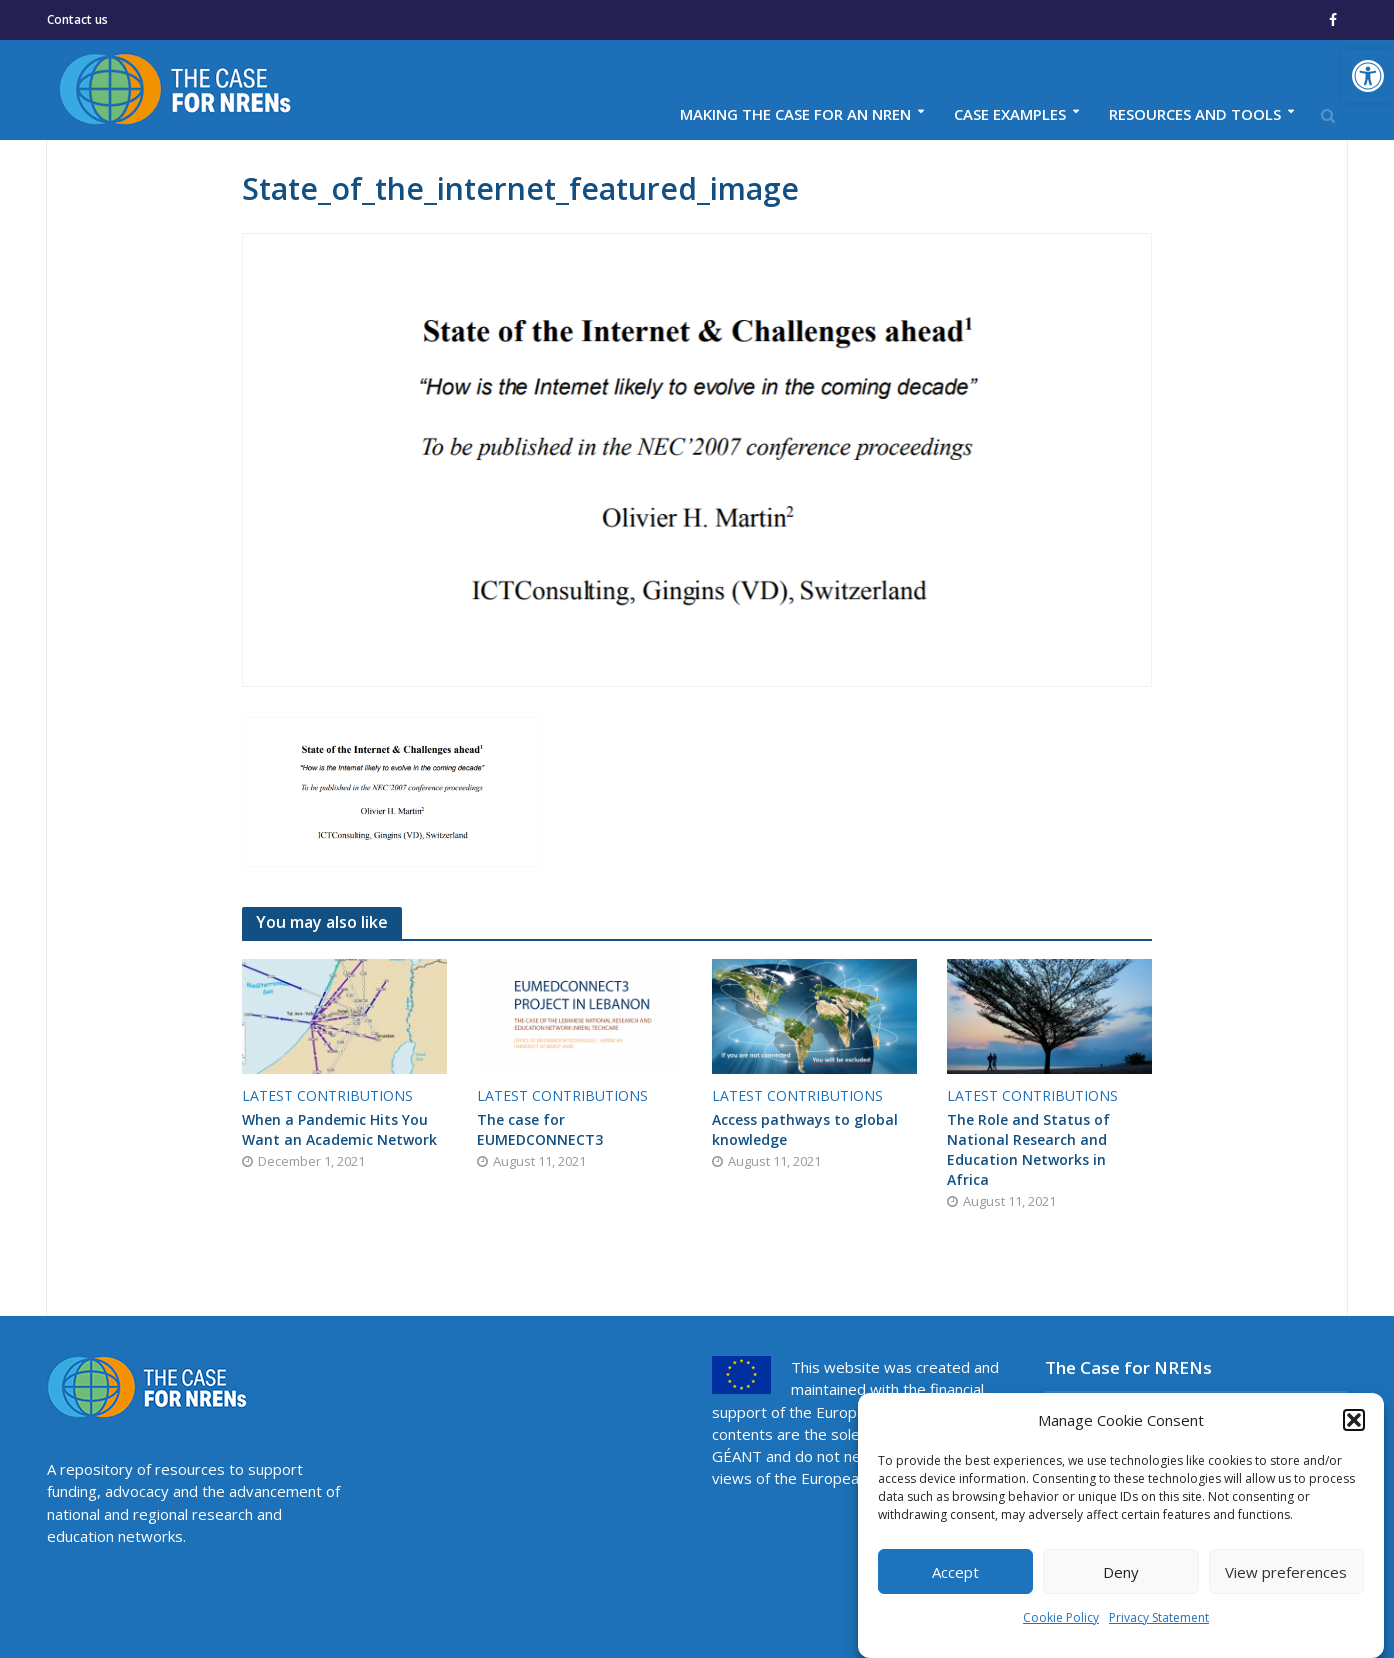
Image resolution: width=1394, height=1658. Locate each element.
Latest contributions (327, 1095)
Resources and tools (1195, 114)
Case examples (1010, 114)
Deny (1121, 1572)
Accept (955, 1572)
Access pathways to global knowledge (805, 1129)
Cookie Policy (1061, 1617)
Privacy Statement (1159, 1617)
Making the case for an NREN (795, 114)
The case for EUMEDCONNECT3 (540, 1129)
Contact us (77, 19)
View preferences (1286, 1572)
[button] (1368, 76)
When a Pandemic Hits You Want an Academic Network (339, 1129)
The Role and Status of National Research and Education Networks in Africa (1028, 1149)
